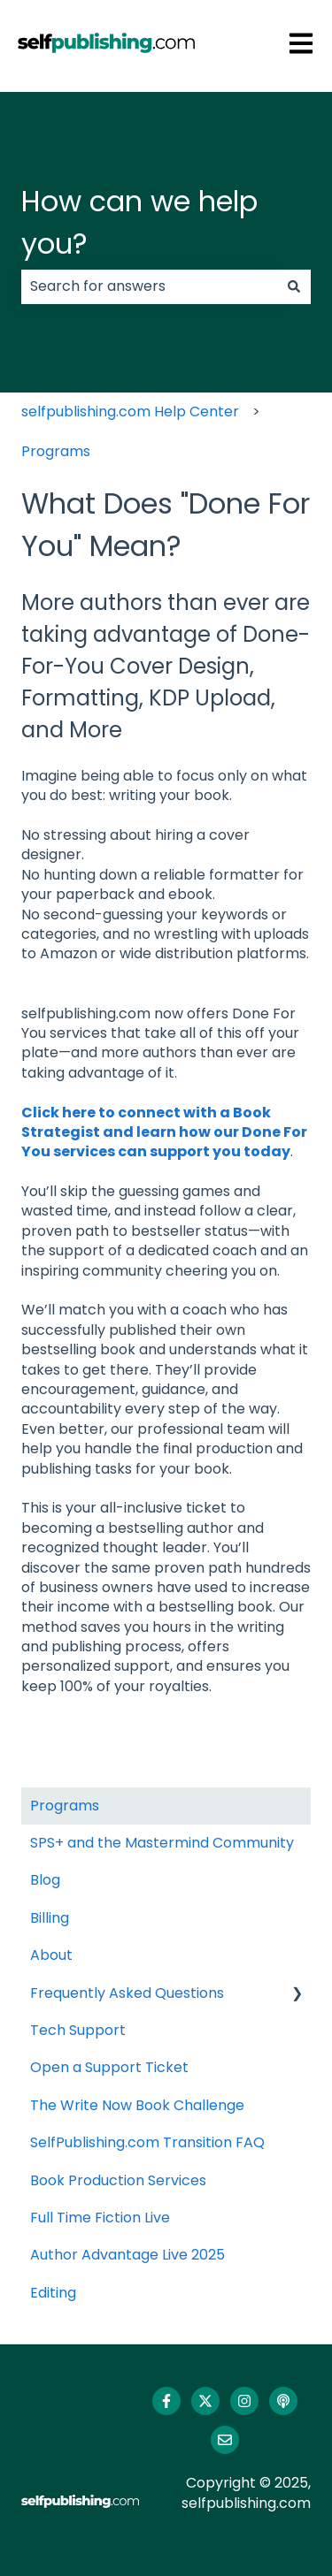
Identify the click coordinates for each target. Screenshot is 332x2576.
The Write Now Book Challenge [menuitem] (137, 2105)
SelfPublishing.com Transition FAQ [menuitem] (147, 2142)
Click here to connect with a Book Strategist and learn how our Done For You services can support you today (164, 1132)
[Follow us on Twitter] (205, 2401)
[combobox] (149, 286)
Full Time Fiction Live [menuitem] (100, 2217)
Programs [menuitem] (64, 1805)
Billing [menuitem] (49, 1918)
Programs (55, 451)
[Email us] (225, 2440)
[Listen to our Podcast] (283, 2401)
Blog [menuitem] (45, 1880)
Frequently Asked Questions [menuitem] (127, 1993)
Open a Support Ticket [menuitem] (109, 2067)
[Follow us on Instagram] (244, 2401)
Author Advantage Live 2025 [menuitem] (127, 2254)
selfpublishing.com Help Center (130, 411)
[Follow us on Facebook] (166, 2401)
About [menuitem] (51, 1955)
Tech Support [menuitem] (78, 2030)
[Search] (294, 286)
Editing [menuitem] (53, 2293)
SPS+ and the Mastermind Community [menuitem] (162, 1843)
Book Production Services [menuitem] (118, 2180)
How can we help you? (139, 222)
